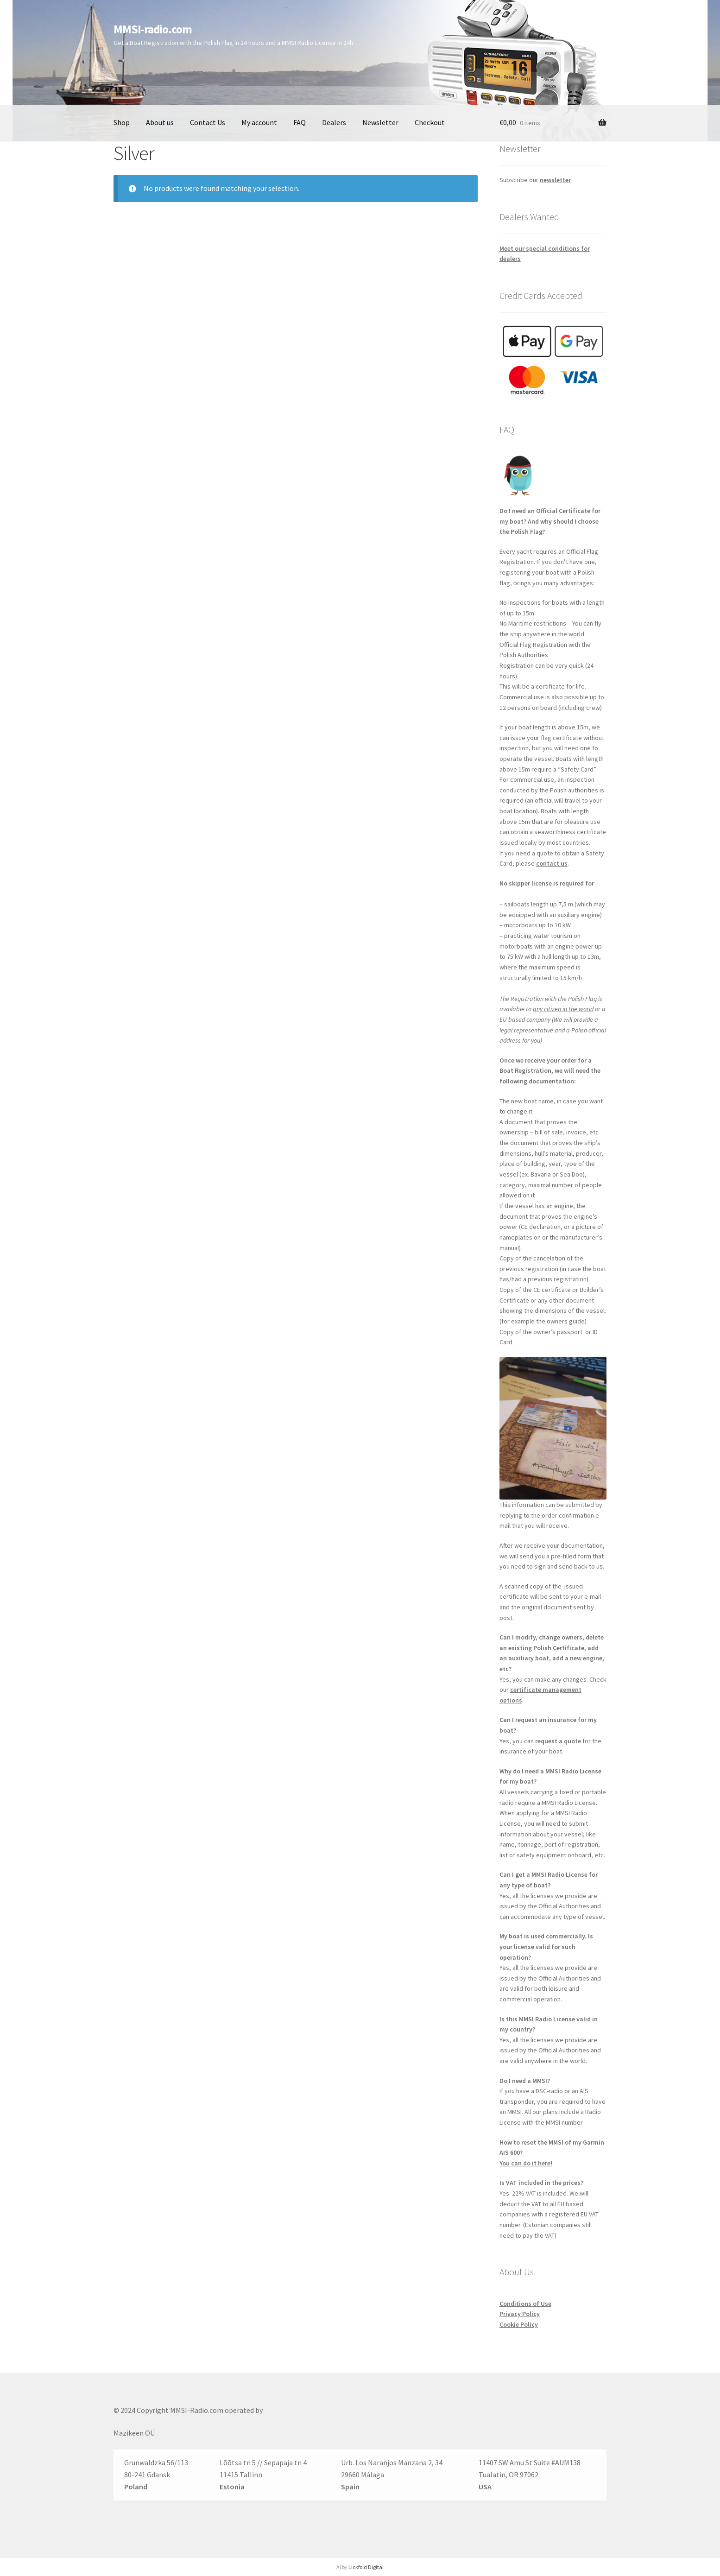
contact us (552, 863)
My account (259, 122)
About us (160, 122)
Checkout (430, 122)
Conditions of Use (525, 2303)
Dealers (334, 122)
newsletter (555, 180)
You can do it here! (525, 2163)
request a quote (558, 1741)
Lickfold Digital (366, 2566)
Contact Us (207, 122)
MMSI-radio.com (153, 29)
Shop (122, 122)
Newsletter (380, 122)
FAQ (299, 122)
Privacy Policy (519, 2314)
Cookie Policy (518, 2324)
